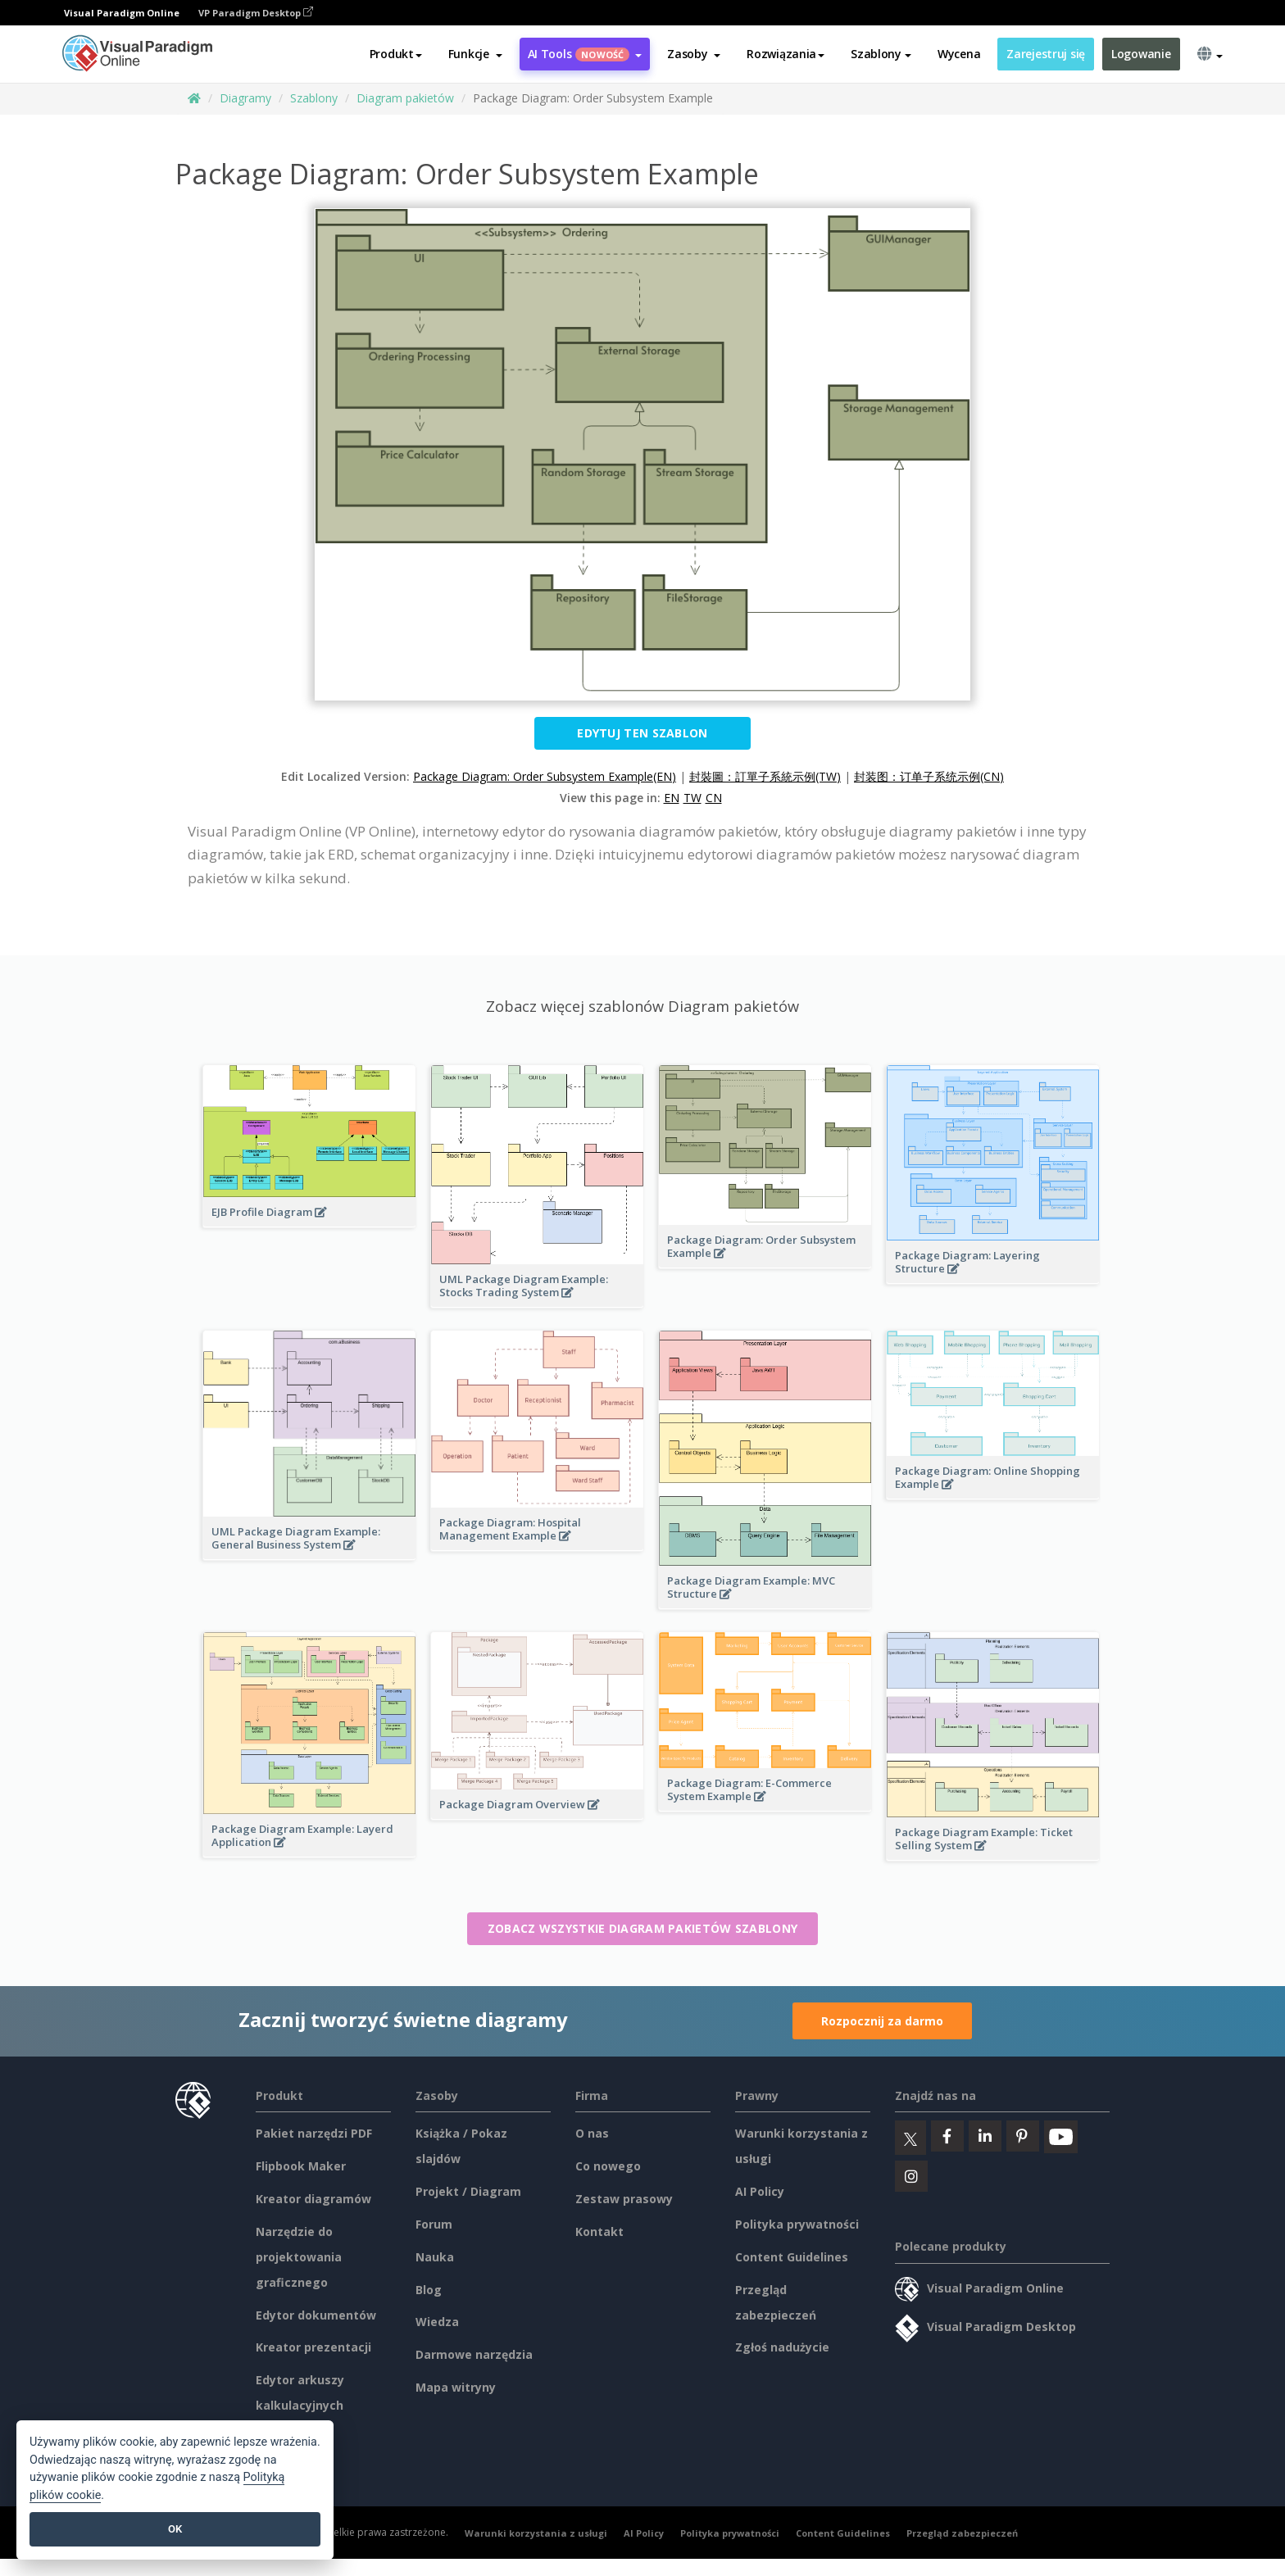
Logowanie (1140, 54)
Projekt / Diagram (468, 2191)
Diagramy (245, 98)
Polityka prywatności (797, 2224)
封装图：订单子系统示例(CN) (929, 776)
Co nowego (608, 2166)
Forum (433, 2224)
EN (671, 797)
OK (175, 2529)
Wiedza (437, 2321)
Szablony (314, 98)
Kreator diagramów (313, 2198)
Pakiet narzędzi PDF (314, 2133)
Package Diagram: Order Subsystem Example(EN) (544, 776)
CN (714, 797)
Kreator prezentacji (313, 2347)
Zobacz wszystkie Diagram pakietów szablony (643, 1928)
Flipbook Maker (301, 2166)
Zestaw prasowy (624, 2198)
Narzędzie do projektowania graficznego (299, 2257)
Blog (428, 2289)
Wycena (959, 54)
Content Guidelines (791, 2257)
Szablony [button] (881, 54)
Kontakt (599, 2231)
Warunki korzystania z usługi (536, 2533)
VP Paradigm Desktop (255, 13)
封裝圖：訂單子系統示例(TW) (765, 776)
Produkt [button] (396, 54)
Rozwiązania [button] (785, 54)
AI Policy (759, 2191)
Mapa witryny (455, 2387)
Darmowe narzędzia (474, 2354)
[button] (475, 55)
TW (692, 797)
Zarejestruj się (1045, 54)
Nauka (434, 2257)
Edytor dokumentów (316, 2315)
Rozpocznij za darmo (882, 2021)
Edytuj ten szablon (642, 733)
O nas (592, 2133)
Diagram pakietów (405, 98)
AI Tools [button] (585, 54)
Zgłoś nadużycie (782, 2347)
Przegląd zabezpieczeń (962, 2533)
